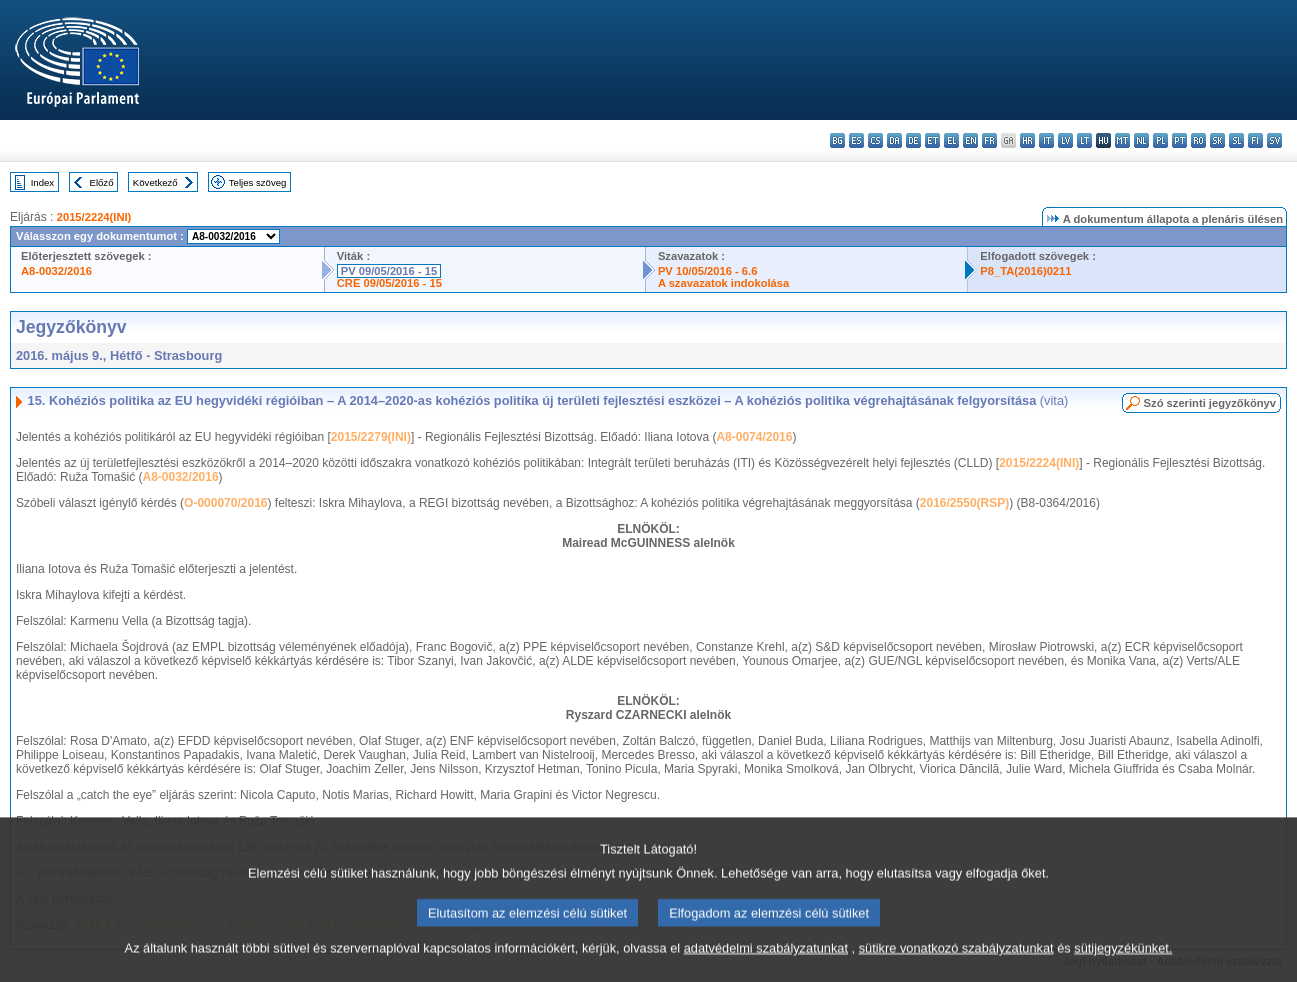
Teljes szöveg (258, 182)
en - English (970, 140)
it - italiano (1046, 140)
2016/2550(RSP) (964, 503)
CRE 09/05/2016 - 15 (389, 283)
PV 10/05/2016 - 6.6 (708, 271)
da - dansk (894, 140)
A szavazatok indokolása (723, 283)
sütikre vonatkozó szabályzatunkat (956, 969)
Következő (155, 182)
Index (42, 182)
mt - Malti (1122, 140)
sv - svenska (1274, 140)
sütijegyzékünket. (1123, 969)
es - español (856, 140)
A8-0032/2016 (56, 271)
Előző (102, 182)
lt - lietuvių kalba (1084, 140)
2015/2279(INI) (371, 437)
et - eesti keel (932, 140)
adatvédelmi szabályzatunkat (766, 969)
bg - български (837, 140)
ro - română (1198, 140)
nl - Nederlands (1141, 140)
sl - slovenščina (1236, 140)
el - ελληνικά (951, 140)
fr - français (989, 140)
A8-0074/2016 (754, 437)
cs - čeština (875, 140)
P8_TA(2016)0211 (1025, 271)
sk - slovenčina (1217, 140)
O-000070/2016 (225, 503)
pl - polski (1160, 140)
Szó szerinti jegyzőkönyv (1210, 403)
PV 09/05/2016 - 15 (389, 271)
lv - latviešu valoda (1065, 140)
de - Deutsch (913, 140)
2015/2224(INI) (94, 217)
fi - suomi (1255, 140)
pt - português (1179, 140)
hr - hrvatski (1027, 140)
